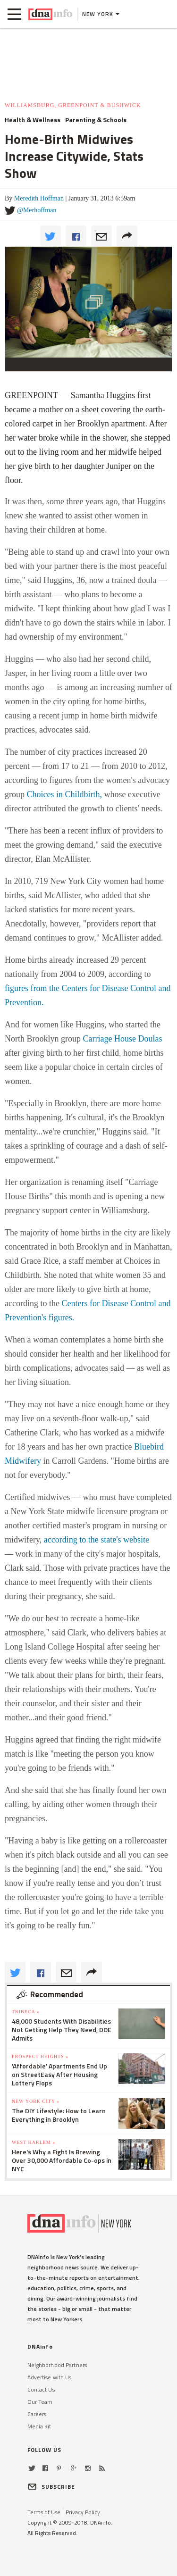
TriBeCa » (26, 2011)
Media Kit (39, 2426)
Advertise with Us (49, 2377)
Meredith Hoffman (39, 198)
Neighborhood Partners (57, 2364)
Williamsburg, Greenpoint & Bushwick (73, 105)
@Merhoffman (36, 210)
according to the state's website (96, 1539)
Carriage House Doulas (122, 1038)
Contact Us (41, 2389)
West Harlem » (33, 2142)
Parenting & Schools (95, 120)
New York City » (35, 2101)
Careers (37, 2413)
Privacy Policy (83, 2512)
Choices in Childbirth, (64, 794)
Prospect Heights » (40, 2056)
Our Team (40, 2401)
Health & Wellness (32, 120)
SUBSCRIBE (51, 2486)
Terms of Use (43, 2512)
